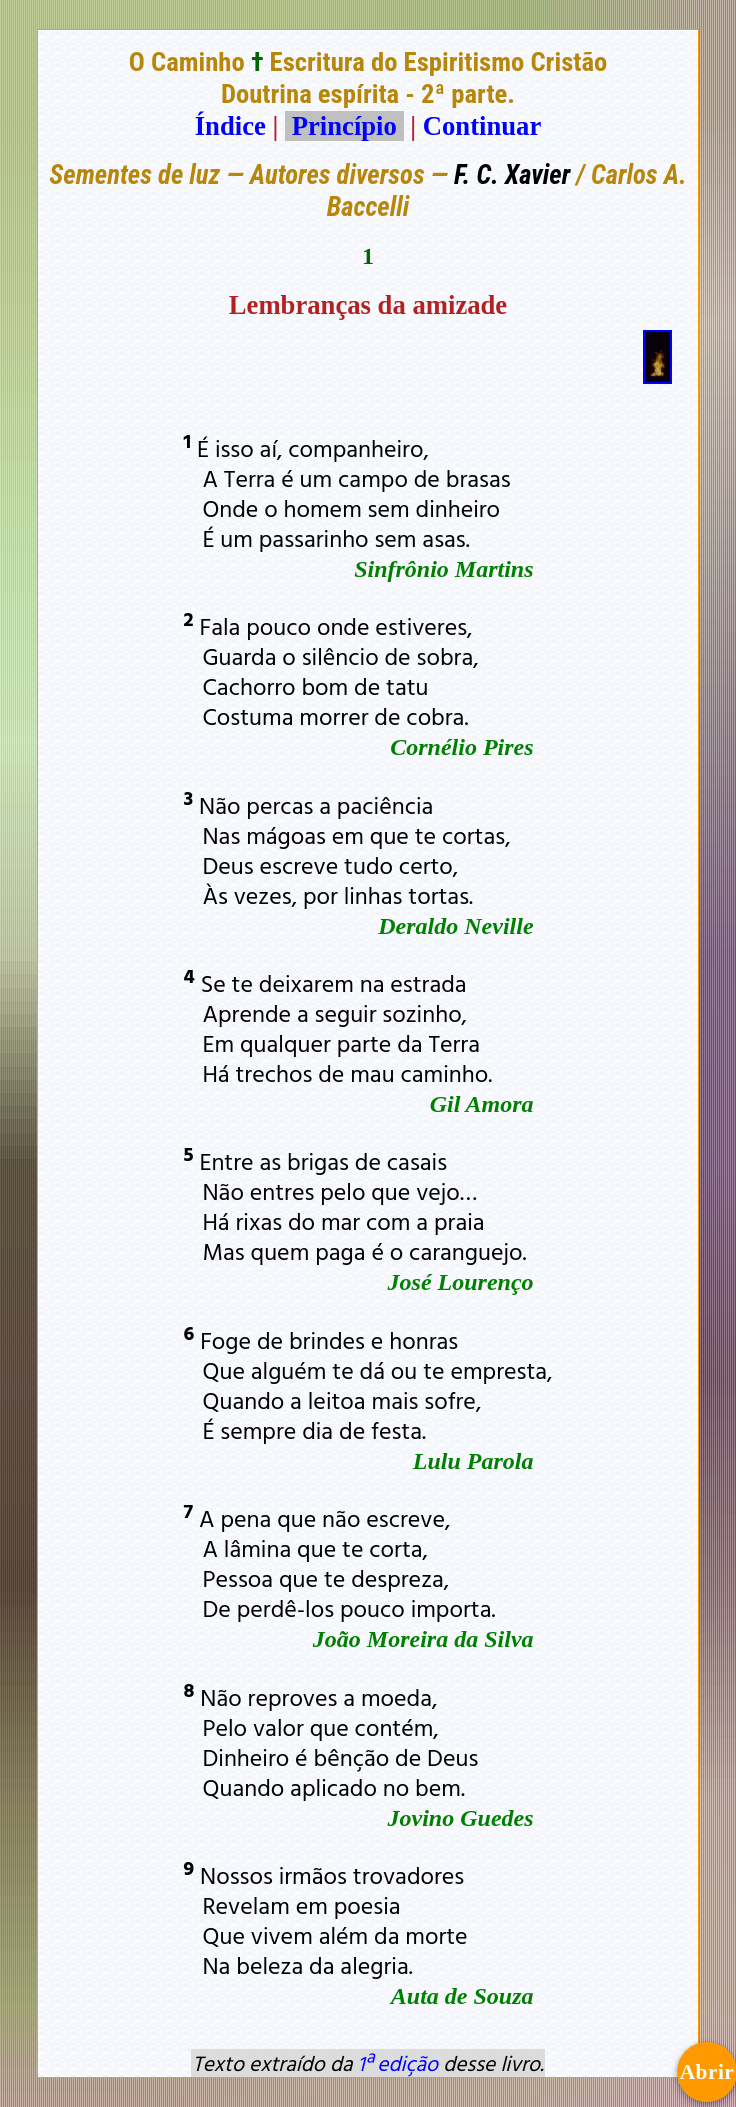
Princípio (344, 126)
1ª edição (398, 2063)
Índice (230, 126)
